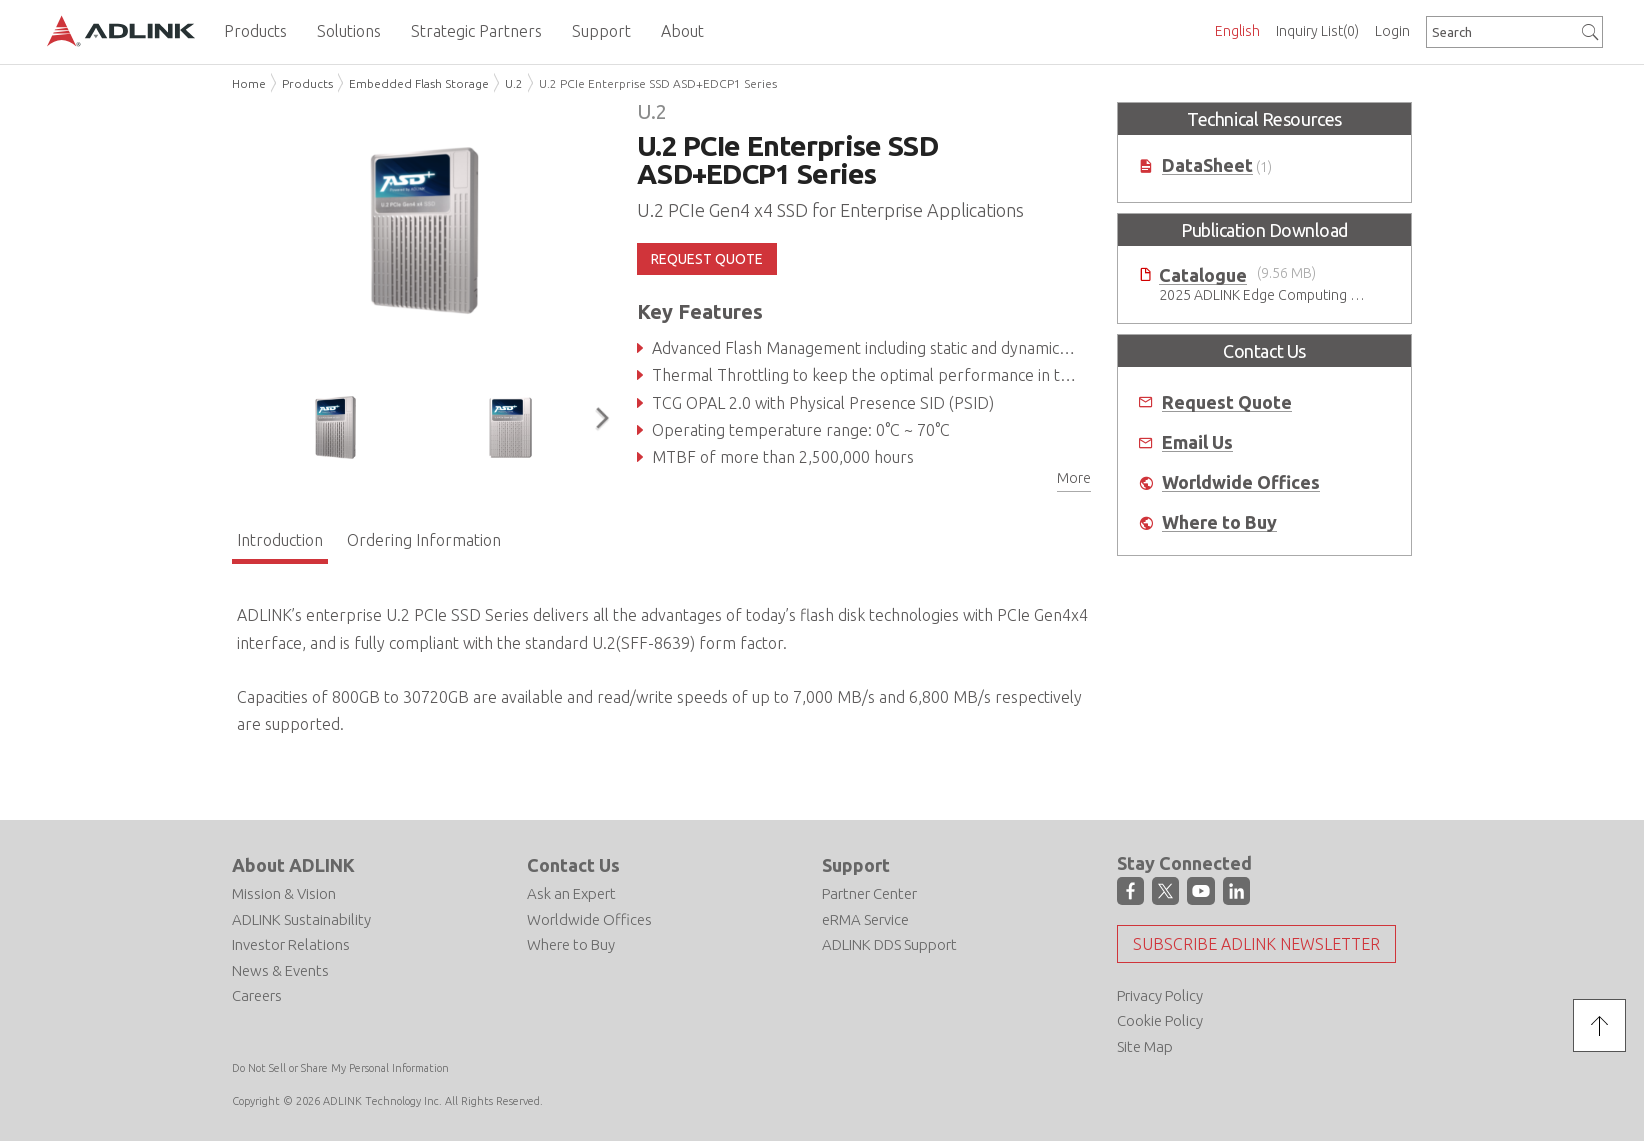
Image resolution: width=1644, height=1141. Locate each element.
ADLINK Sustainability (301, 919)
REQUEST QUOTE (707, 259)
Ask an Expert (571, 893)
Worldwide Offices (1241, 482)
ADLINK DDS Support (889, 944)
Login (1392, 31)
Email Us (1197, 442)
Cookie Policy (1160, 1020)
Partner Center (869, 893)
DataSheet (1207, 165)
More (1074, 478)
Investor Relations (291, 944)
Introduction (280, 540)
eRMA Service (865, 919)
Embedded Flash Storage (419, 83)
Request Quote (1227, 402)
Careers (257, 995)
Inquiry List (1317, 31)
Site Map (1145, 1046)
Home (249, 83)
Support (856, 865)
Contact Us (573, 865)
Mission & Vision (284, 893)
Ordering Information (424, 540)
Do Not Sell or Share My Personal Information (340, 1068)
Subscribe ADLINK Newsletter (1256, 944)
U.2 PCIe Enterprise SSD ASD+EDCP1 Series (658, 83)
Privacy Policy (1160, 995)
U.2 (514, 83)
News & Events (280, 970)
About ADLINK (293, 865)
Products (307, 83)
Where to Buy (1219, 522)
